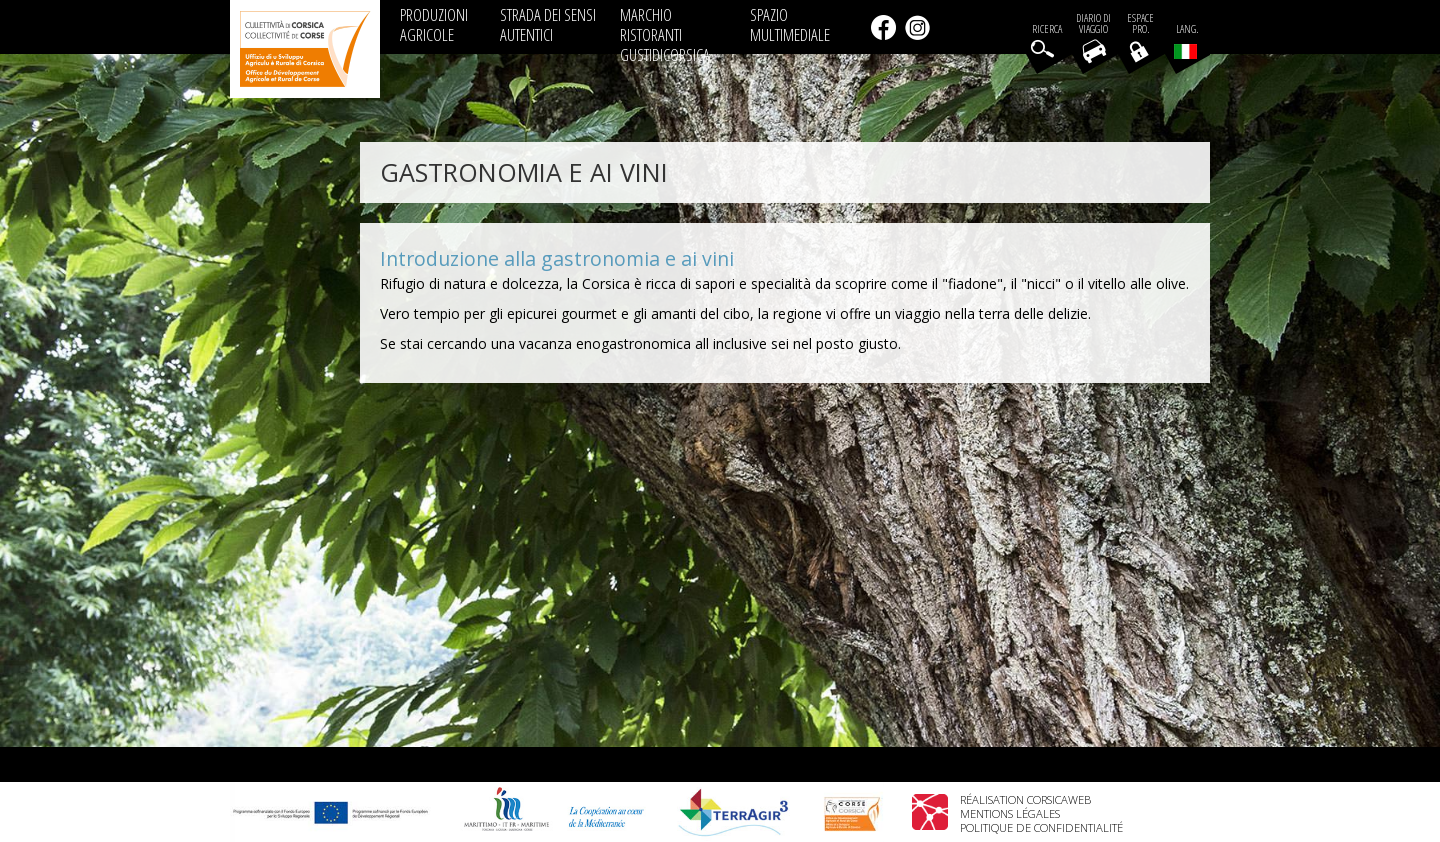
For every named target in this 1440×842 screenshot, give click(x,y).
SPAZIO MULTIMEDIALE (790, 24)
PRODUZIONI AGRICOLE (434, 24)
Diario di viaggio (1093, 24)
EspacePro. (1140, 24)
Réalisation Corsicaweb (1025, 799)
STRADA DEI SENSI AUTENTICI (548, 24)
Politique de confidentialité (1041, 827)
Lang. (1186, 41)
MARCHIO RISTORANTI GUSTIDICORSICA (665, 34)
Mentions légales (1010, 813)
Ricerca (1047, 29)
